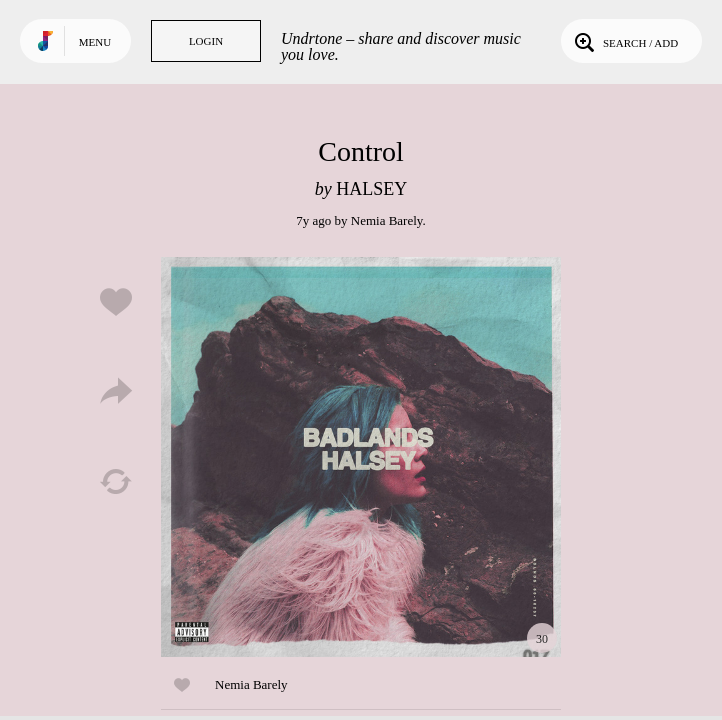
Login (206, 41)
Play (361, 457)
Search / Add (624, 41)
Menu (95, 42)
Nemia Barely (387, 220)
